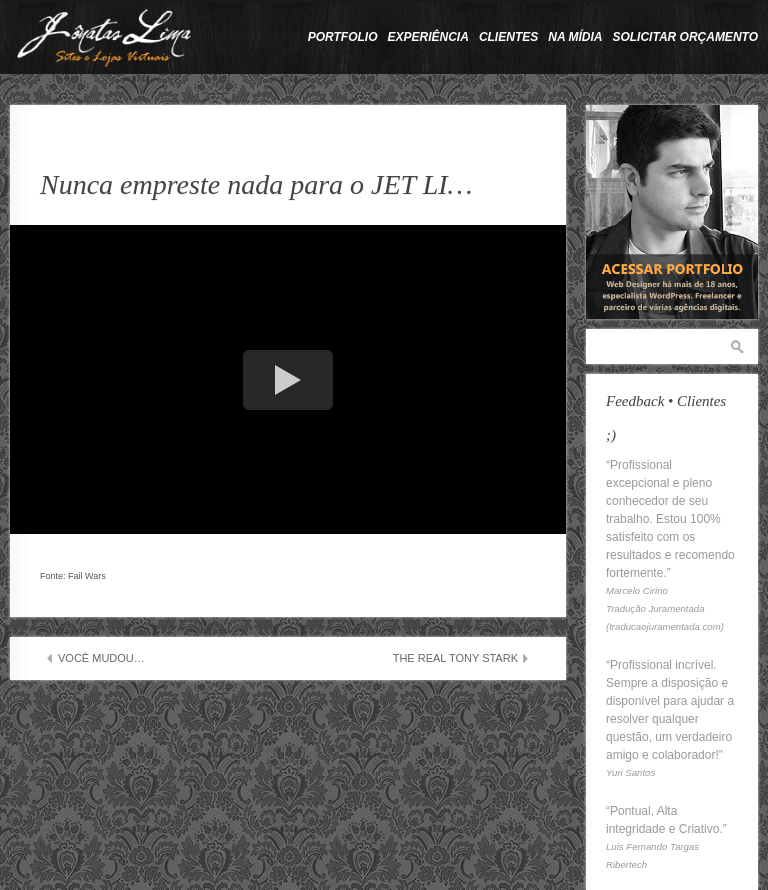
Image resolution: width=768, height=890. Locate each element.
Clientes (508, 37)
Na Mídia (575, 37)
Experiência (428, 37)
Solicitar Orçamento (685, 37)
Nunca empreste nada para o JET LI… (256, 184)
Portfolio (343, 37)
